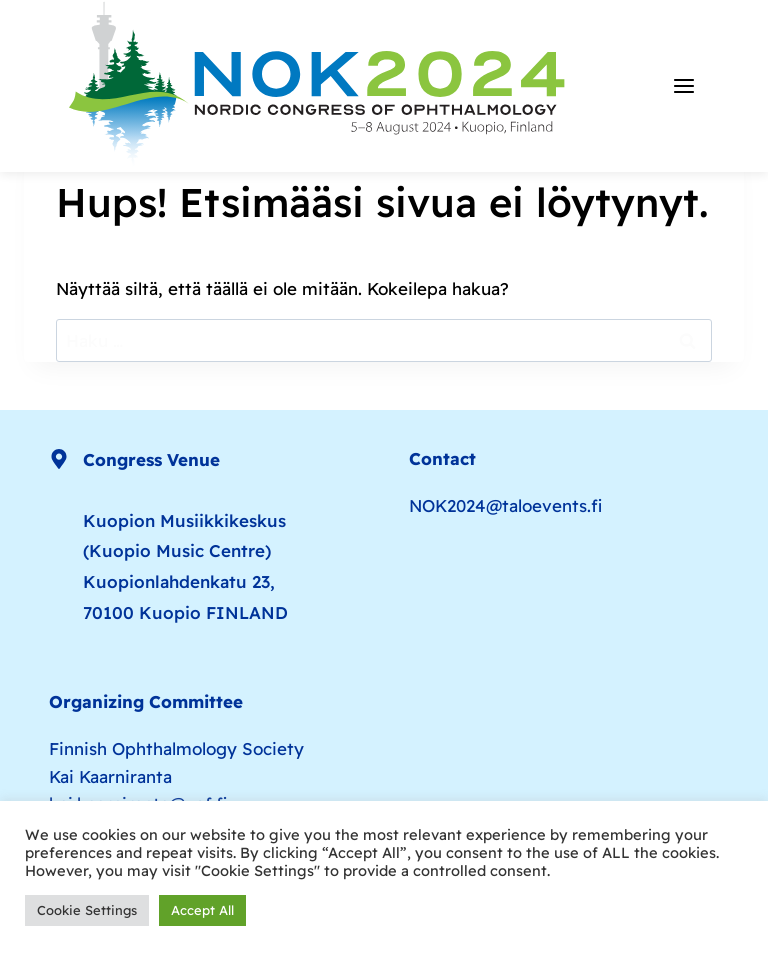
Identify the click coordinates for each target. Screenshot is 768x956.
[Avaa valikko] (683, 86)
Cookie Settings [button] (87, 910)
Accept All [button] (202, 910)
